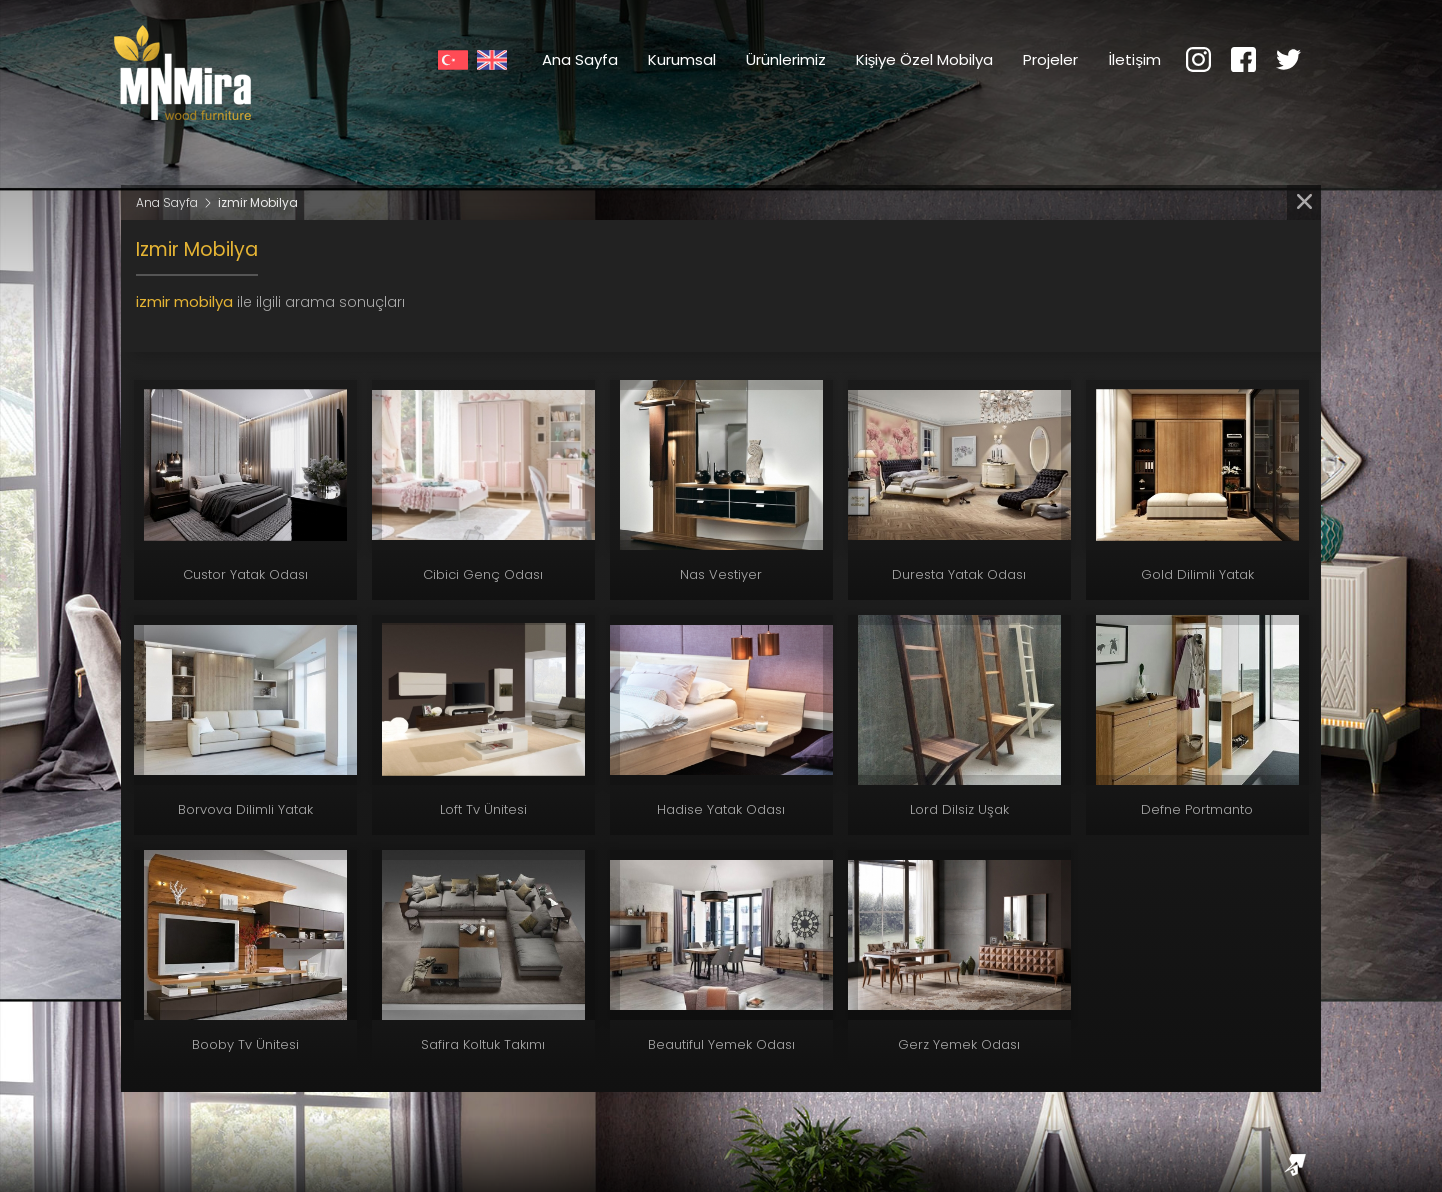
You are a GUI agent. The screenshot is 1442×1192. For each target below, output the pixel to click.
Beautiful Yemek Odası (721, 1044)
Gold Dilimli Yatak (1197, 574)
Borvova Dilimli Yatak (245, 809)
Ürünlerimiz (786, 59)
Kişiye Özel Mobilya (925, 59)
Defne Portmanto (1197, 809)
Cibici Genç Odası (483, 574)
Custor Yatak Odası (245, 574)
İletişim (1134, 59)
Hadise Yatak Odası (721, 809)
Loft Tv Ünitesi (483, 809)
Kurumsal (682, 59)
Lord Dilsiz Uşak (959, 809)
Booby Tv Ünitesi (245, 1044)
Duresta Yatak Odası (959, 574)
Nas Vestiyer (721, 574)
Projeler (1050, 59)
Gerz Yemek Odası (959, 1044)
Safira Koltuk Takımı (483, 1044)
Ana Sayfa (580, 59)
